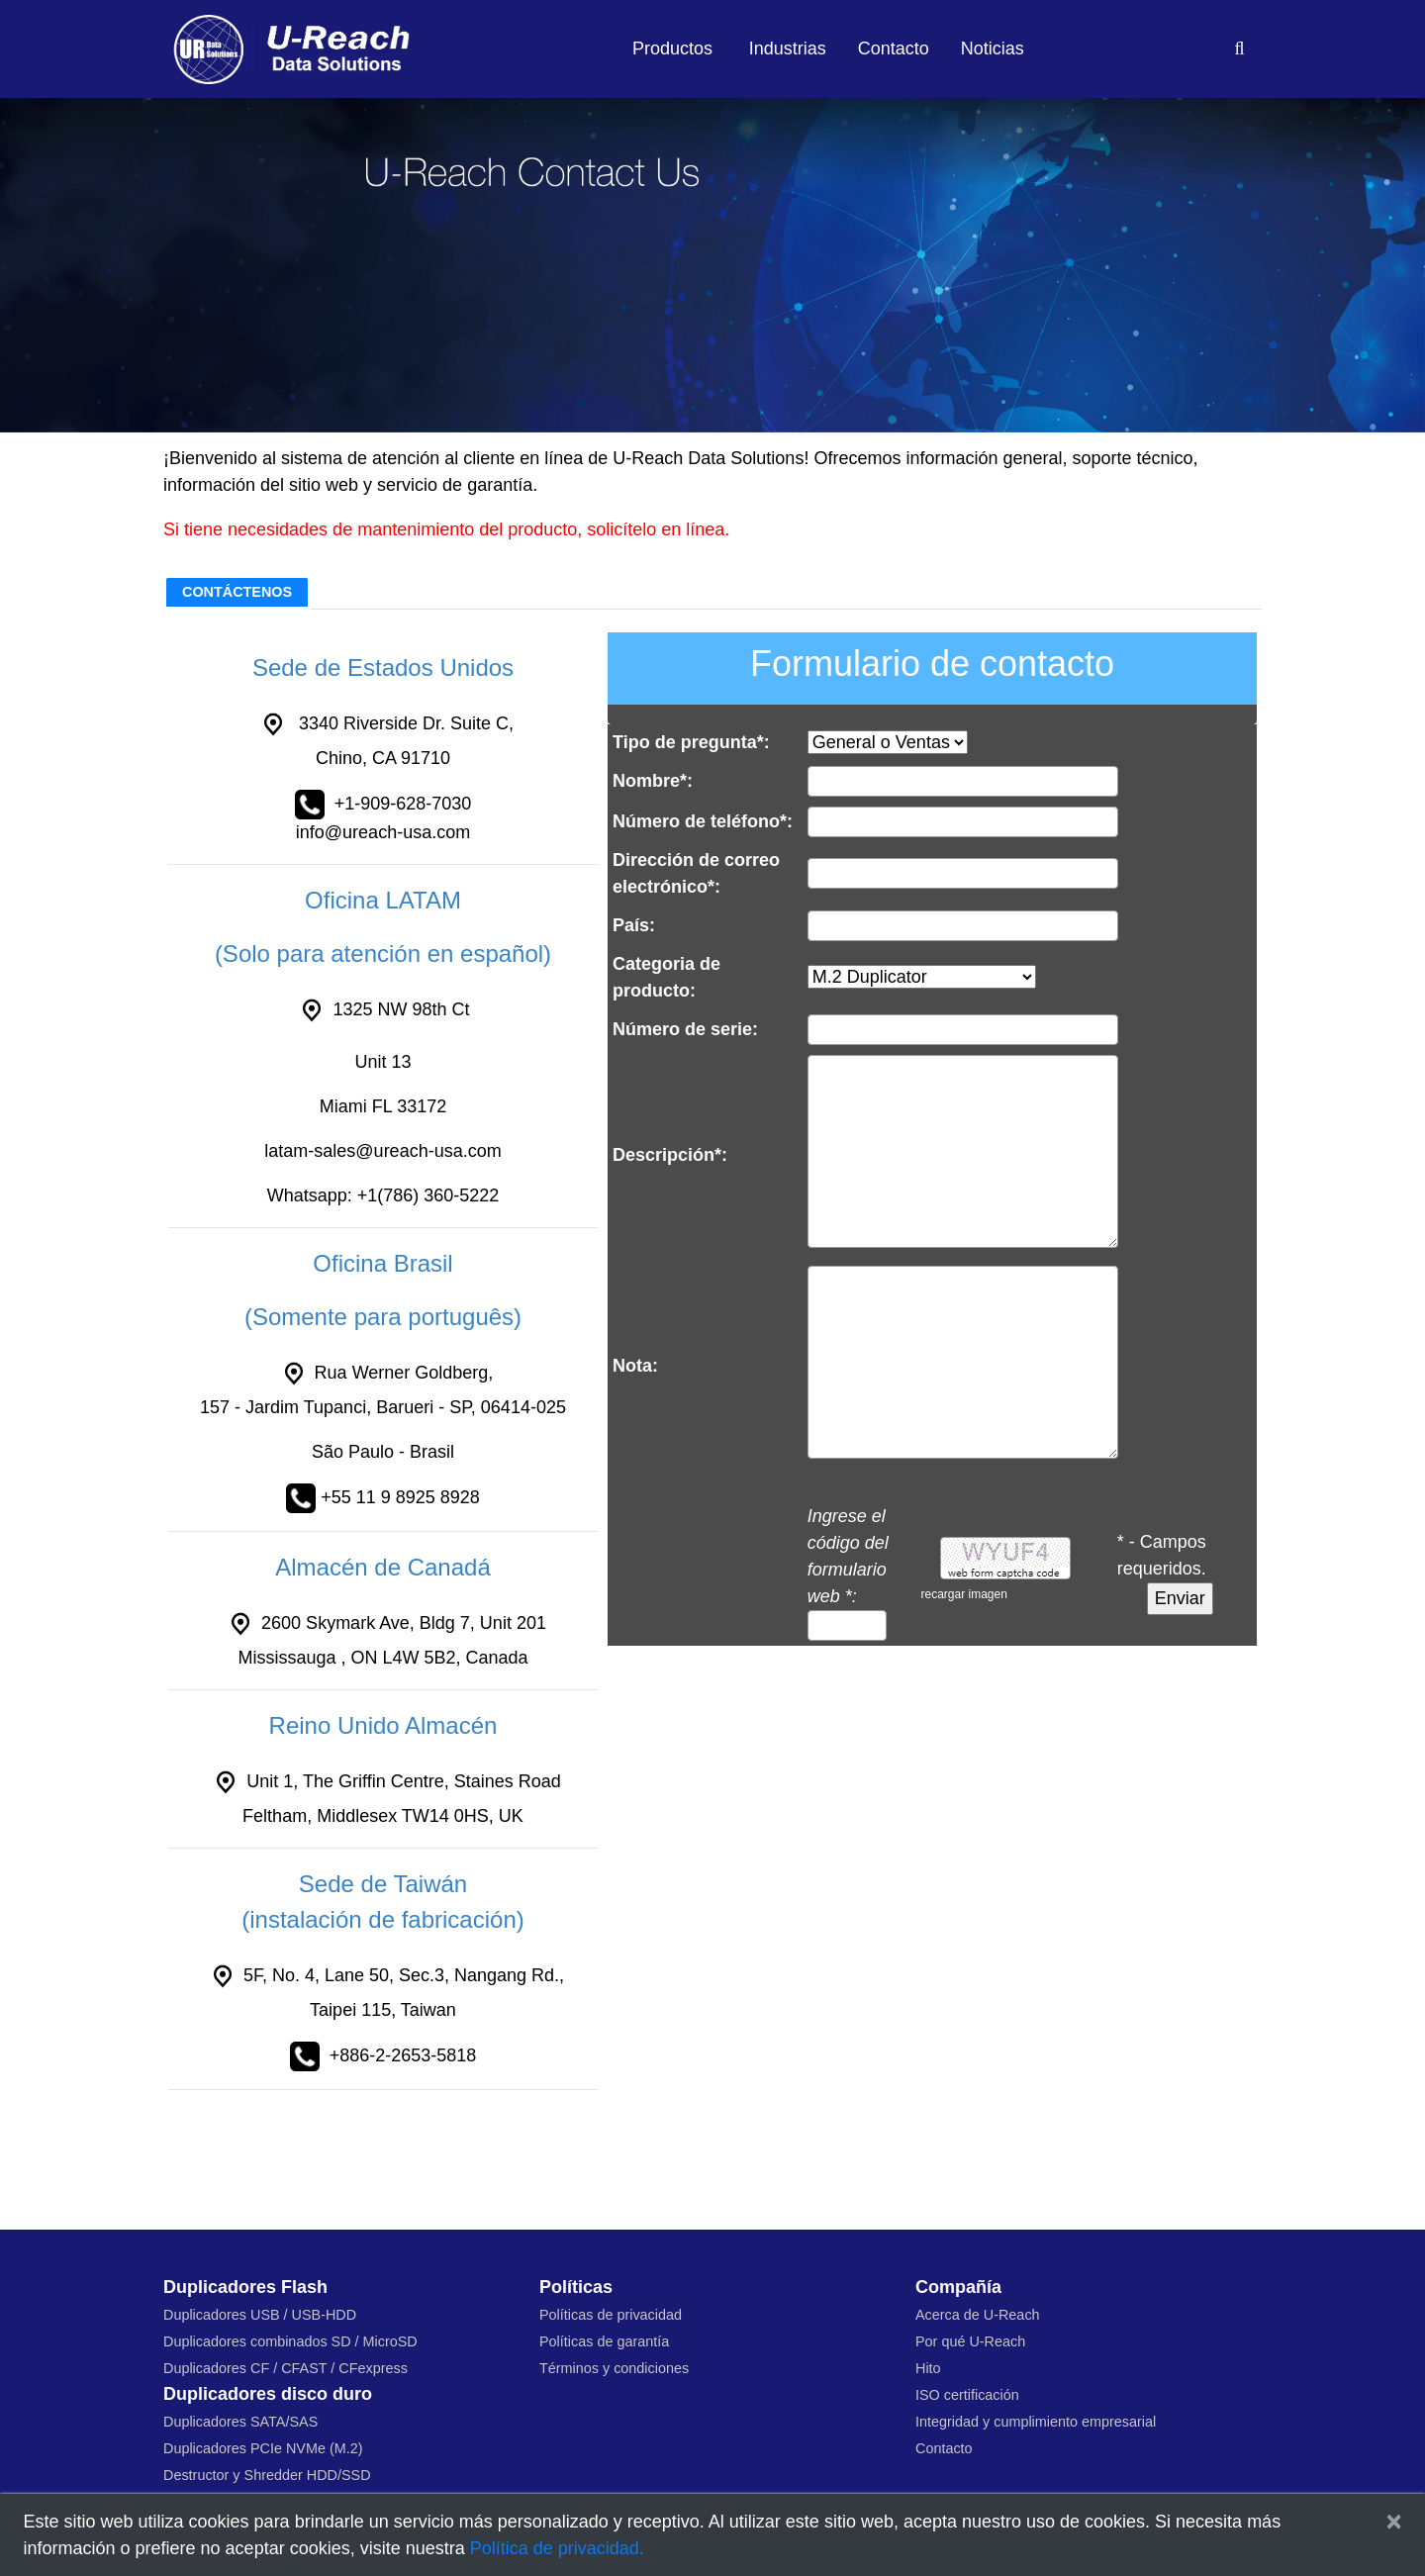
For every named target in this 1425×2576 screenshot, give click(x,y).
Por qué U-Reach (970, 2341)
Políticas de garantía (604, 2341)
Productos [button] (672, 48)
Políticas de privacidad (610, 2315)
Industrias (787, 48)
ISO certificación (967, 2395)
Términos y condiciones (614, 2368)
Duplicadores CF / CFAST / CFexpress (285, 2368)
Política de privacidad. (557, 2548)
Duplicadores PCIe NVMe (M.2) (263, 2448)
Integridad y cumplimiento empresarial (1035, 2422)
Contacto (893, 48)
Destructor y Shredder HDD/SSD (267, 2475)
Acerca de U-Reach (977, 2315)
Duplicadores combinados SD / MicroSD (290, 2341)
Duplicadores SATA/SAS (240, 2422)
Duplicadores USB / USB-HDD (259, 2315)
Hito (928, 2368)
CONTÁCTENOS (237, 592)
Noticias (992, 48)
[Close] (1394, 2521)
